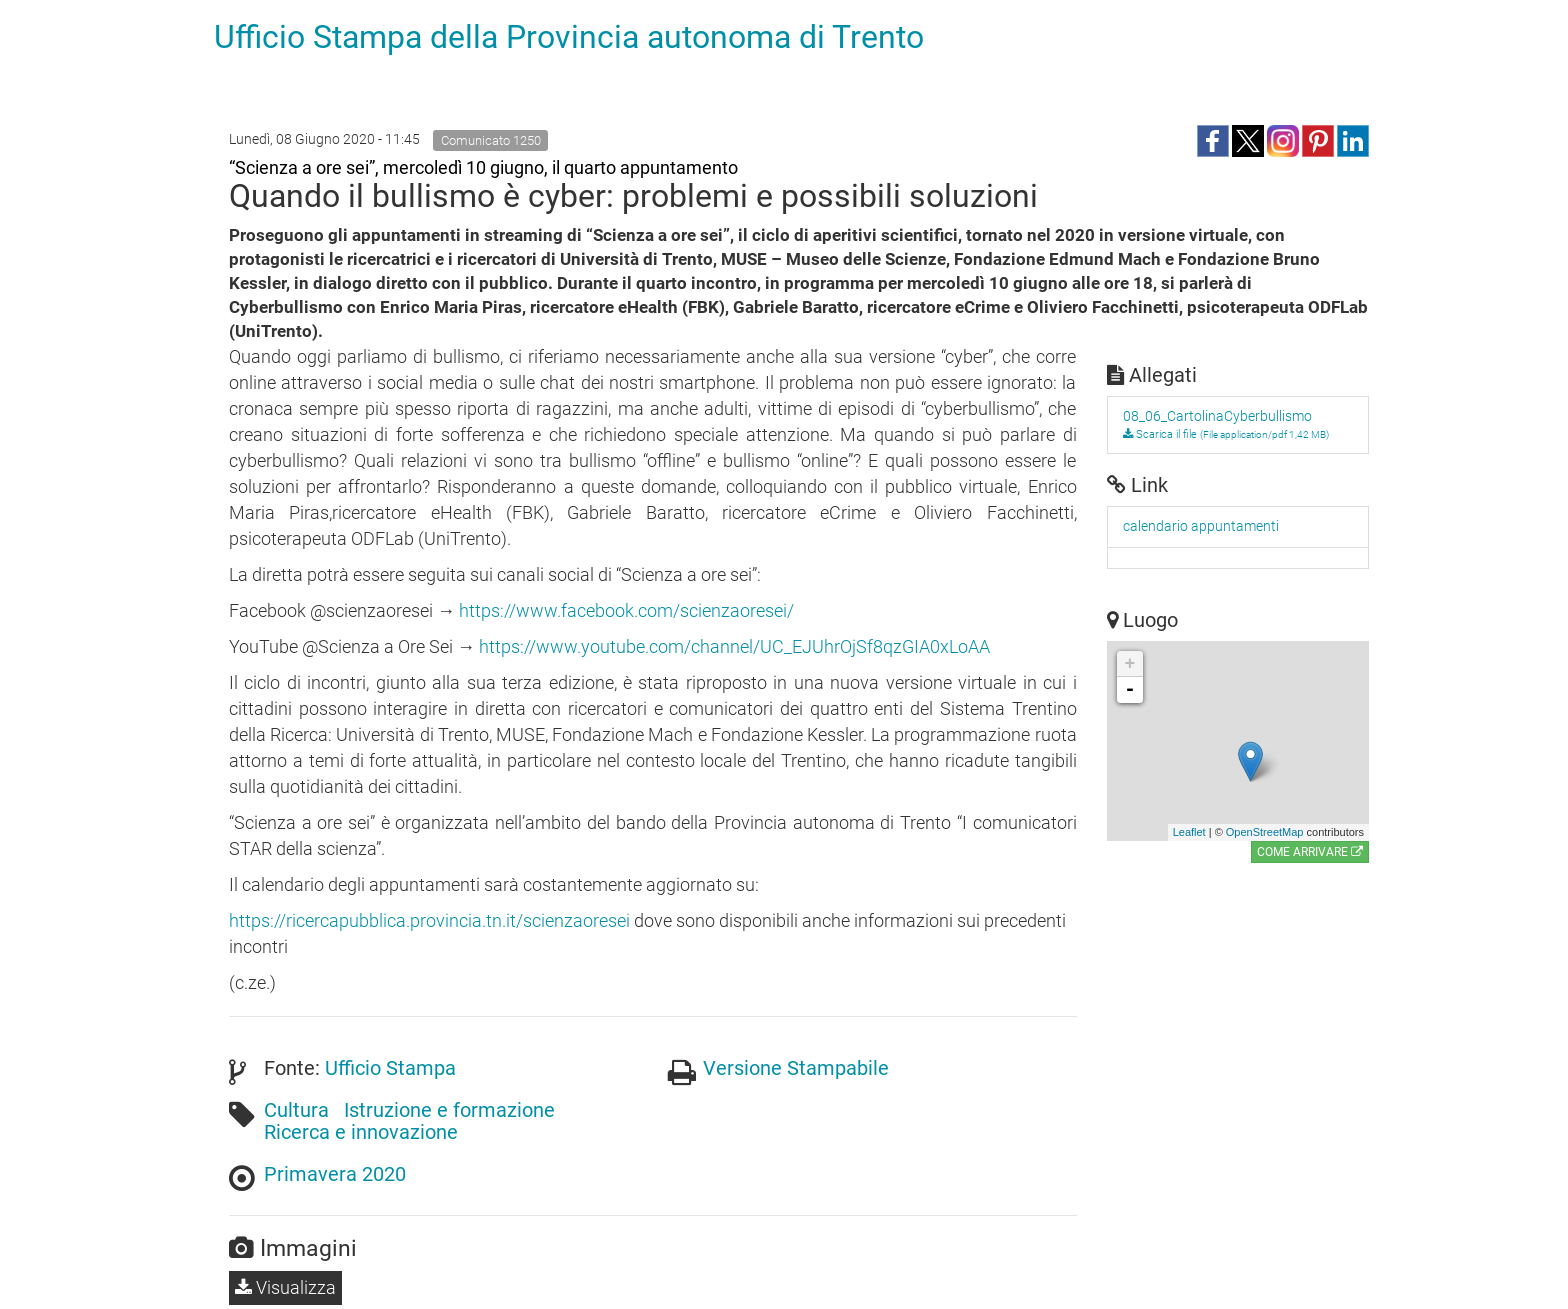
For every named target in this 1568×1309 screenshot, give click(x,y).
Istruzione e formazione (449, 1110)
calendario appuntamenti (1201, 526)
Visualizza (285, 1287)
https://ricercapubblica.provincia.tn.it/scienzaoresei (429, 920)
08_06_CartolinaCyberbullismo (1217, 416)
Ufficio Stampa (390, 1068)
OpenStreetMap (1265, 832)
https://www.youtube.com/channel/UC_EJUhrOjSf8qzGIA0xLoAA (734, 646)
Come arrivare (1310, 852)
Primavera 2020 (335, 1174)
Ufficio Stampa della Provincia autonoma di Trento (569, 37)
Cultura (296, 1110)
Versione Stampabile (796, 1068)
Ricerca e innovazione (361, 1132)
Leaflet (1189, 832)
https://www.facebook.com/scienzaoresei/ (626, 610)
